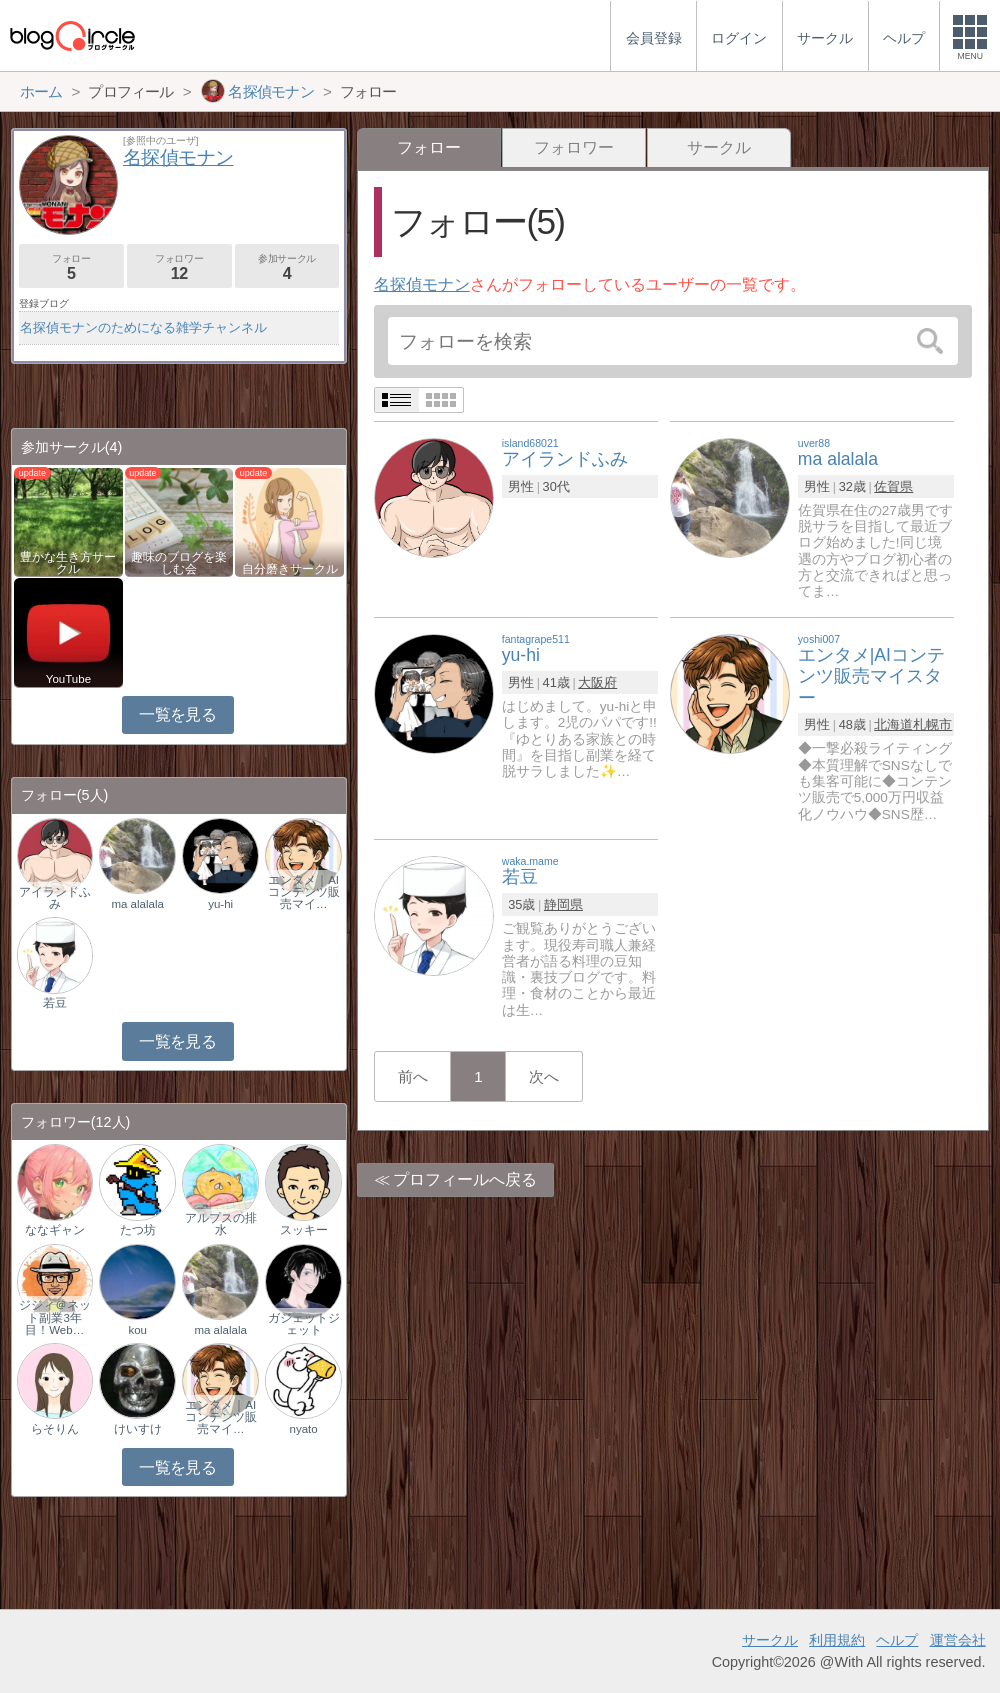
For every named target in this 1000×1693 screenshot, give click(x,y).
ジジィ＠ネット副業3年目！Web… (55, 1317)
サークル (719, 147)
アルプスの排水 (221, 1224)
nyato (304, 1429)
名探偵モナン (422, 284)
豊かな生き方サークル (68, 563)
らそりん (55, 1429)
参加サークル (287, 267)
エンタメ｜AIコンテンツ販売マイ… (304, 892)
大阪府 (597, 682)
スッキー (304, 1230)
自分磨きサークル (290, 569)
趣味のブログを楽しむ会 (179, 563)
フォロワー (574, 147)
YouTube (68, 679)
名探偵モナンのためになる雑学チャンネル (143, 327)
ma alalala (137, 904)
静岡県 (563, 904)
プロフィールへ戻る (465, 1179)
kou (137, 1330)
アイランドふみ (55, 898)
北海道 (893, 724)
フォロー (71, 267)
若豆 (55, 1003)
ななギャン (55, 1230)
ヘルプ (897, 1640)
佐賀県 (893, 486)
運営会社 (958, 1640)
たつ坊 (138, 1230)
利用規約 (837, 1640)
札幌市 (932, 724)
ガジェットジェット (304, 1324)
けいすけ (138, 1429)
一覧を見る (177, 714)
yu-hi (220, 904)
